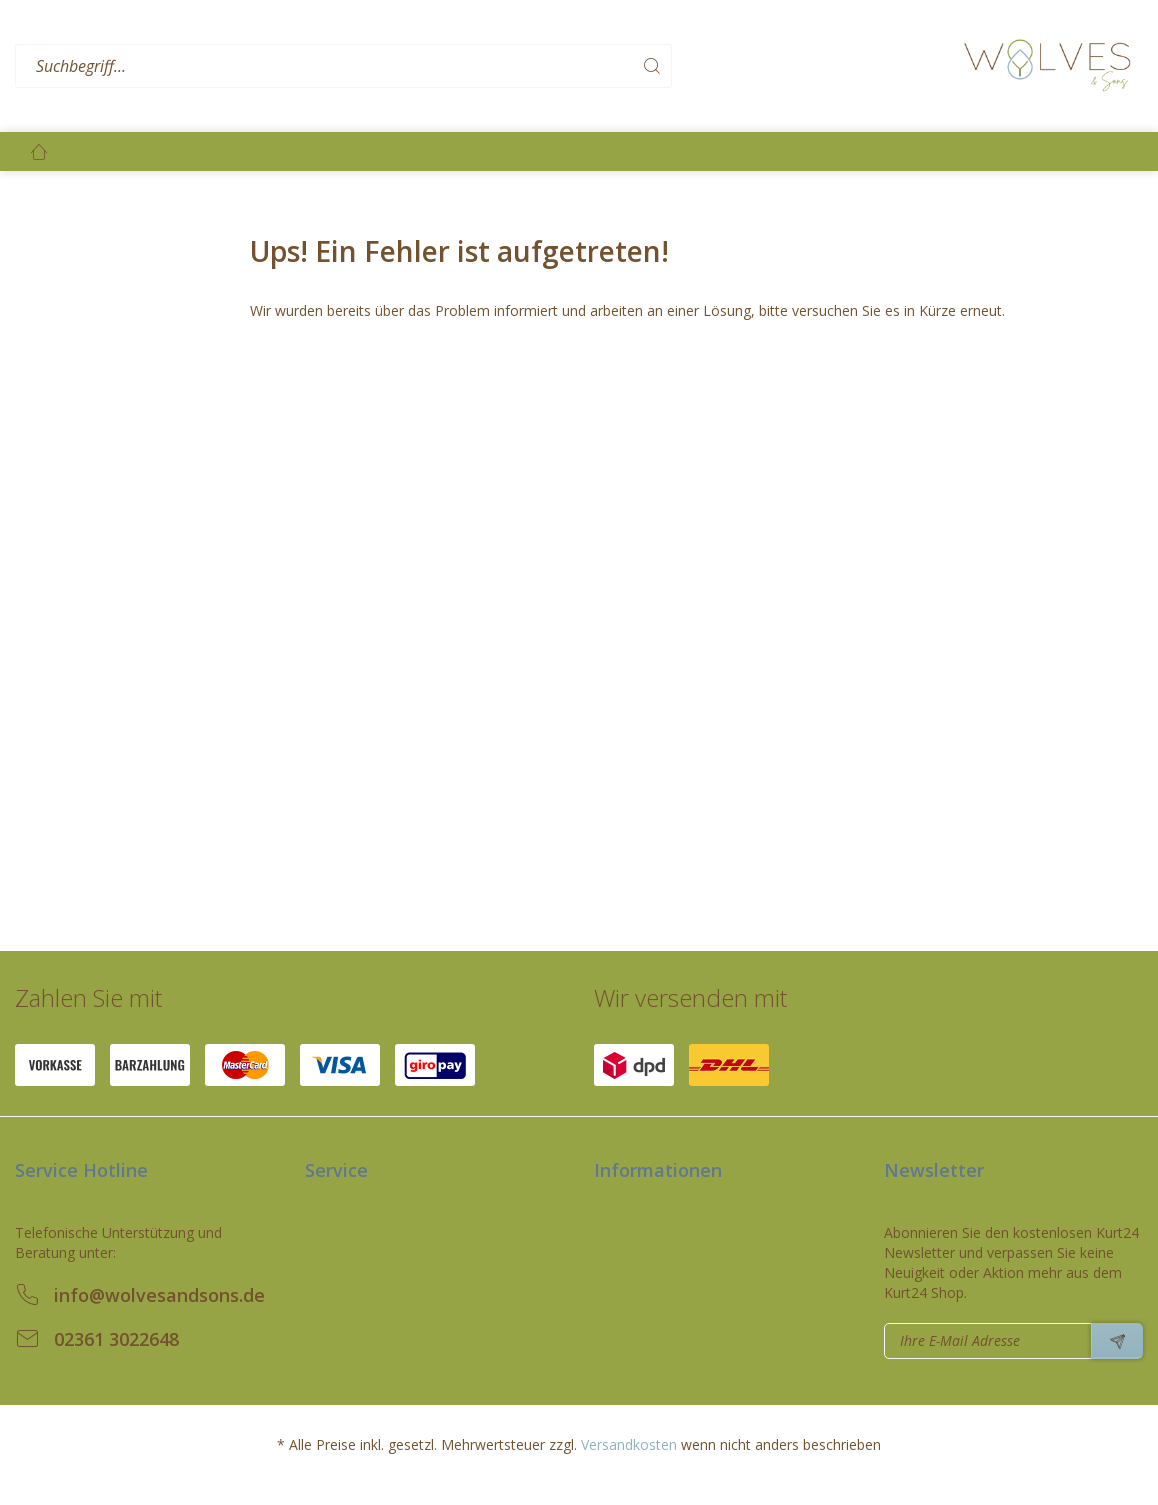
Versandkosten (629, 1444)
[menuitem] (484, 66)
